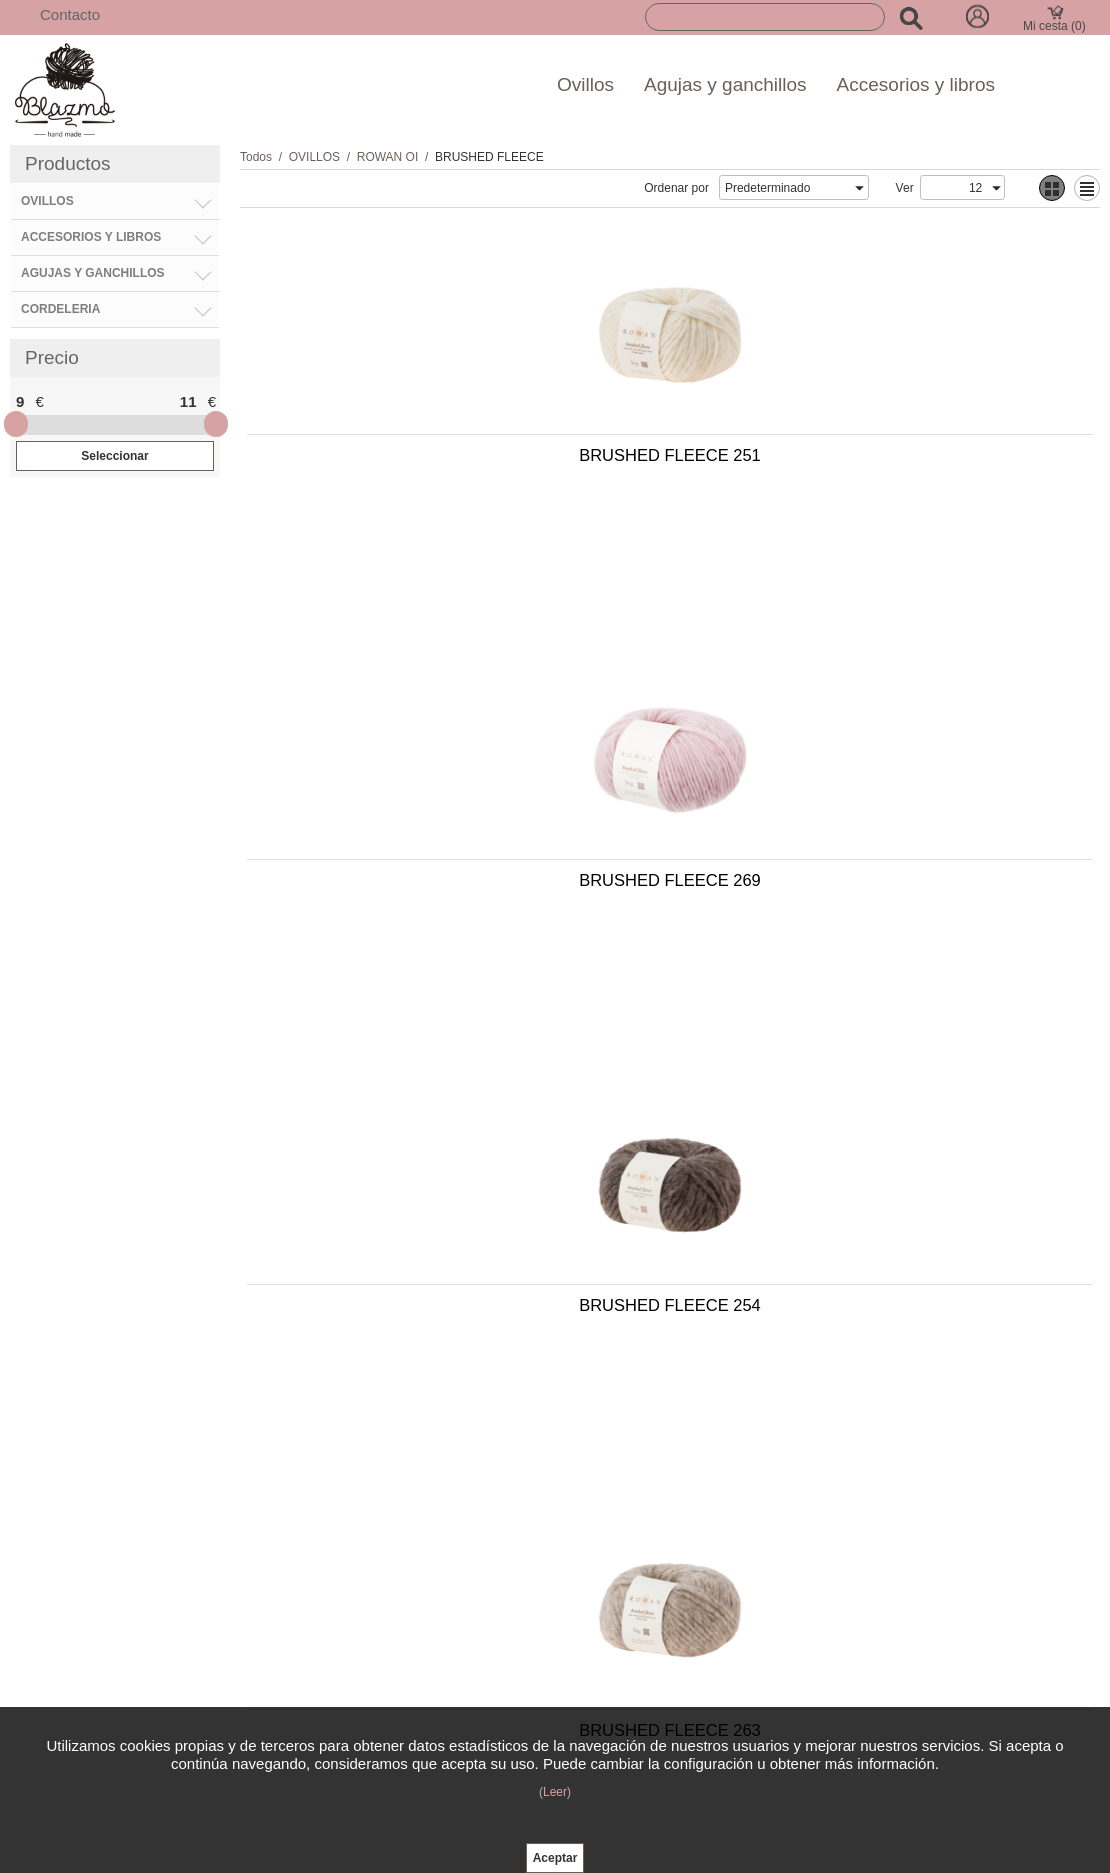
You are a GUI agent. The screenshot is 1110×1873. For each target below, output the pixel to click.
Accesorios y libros (916, 84)
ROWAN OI (388, 157)
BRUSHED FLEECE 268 (450, 1470)
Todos (256, 157)
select (859, 188)
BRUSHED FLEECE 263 (869, 800)
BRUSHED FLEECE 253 (450, 1135)
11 (188, 401)
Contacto (70, 14)
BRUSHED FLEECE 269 (869, 465)
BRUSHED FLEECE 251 (450, 465)
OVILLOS (314, 157)
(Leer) (555, 1792)
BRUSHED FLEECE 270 (869, 1135)
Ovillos (585, 84)
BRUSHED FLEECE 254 (450, 800)
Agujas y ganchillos (725, 84)
